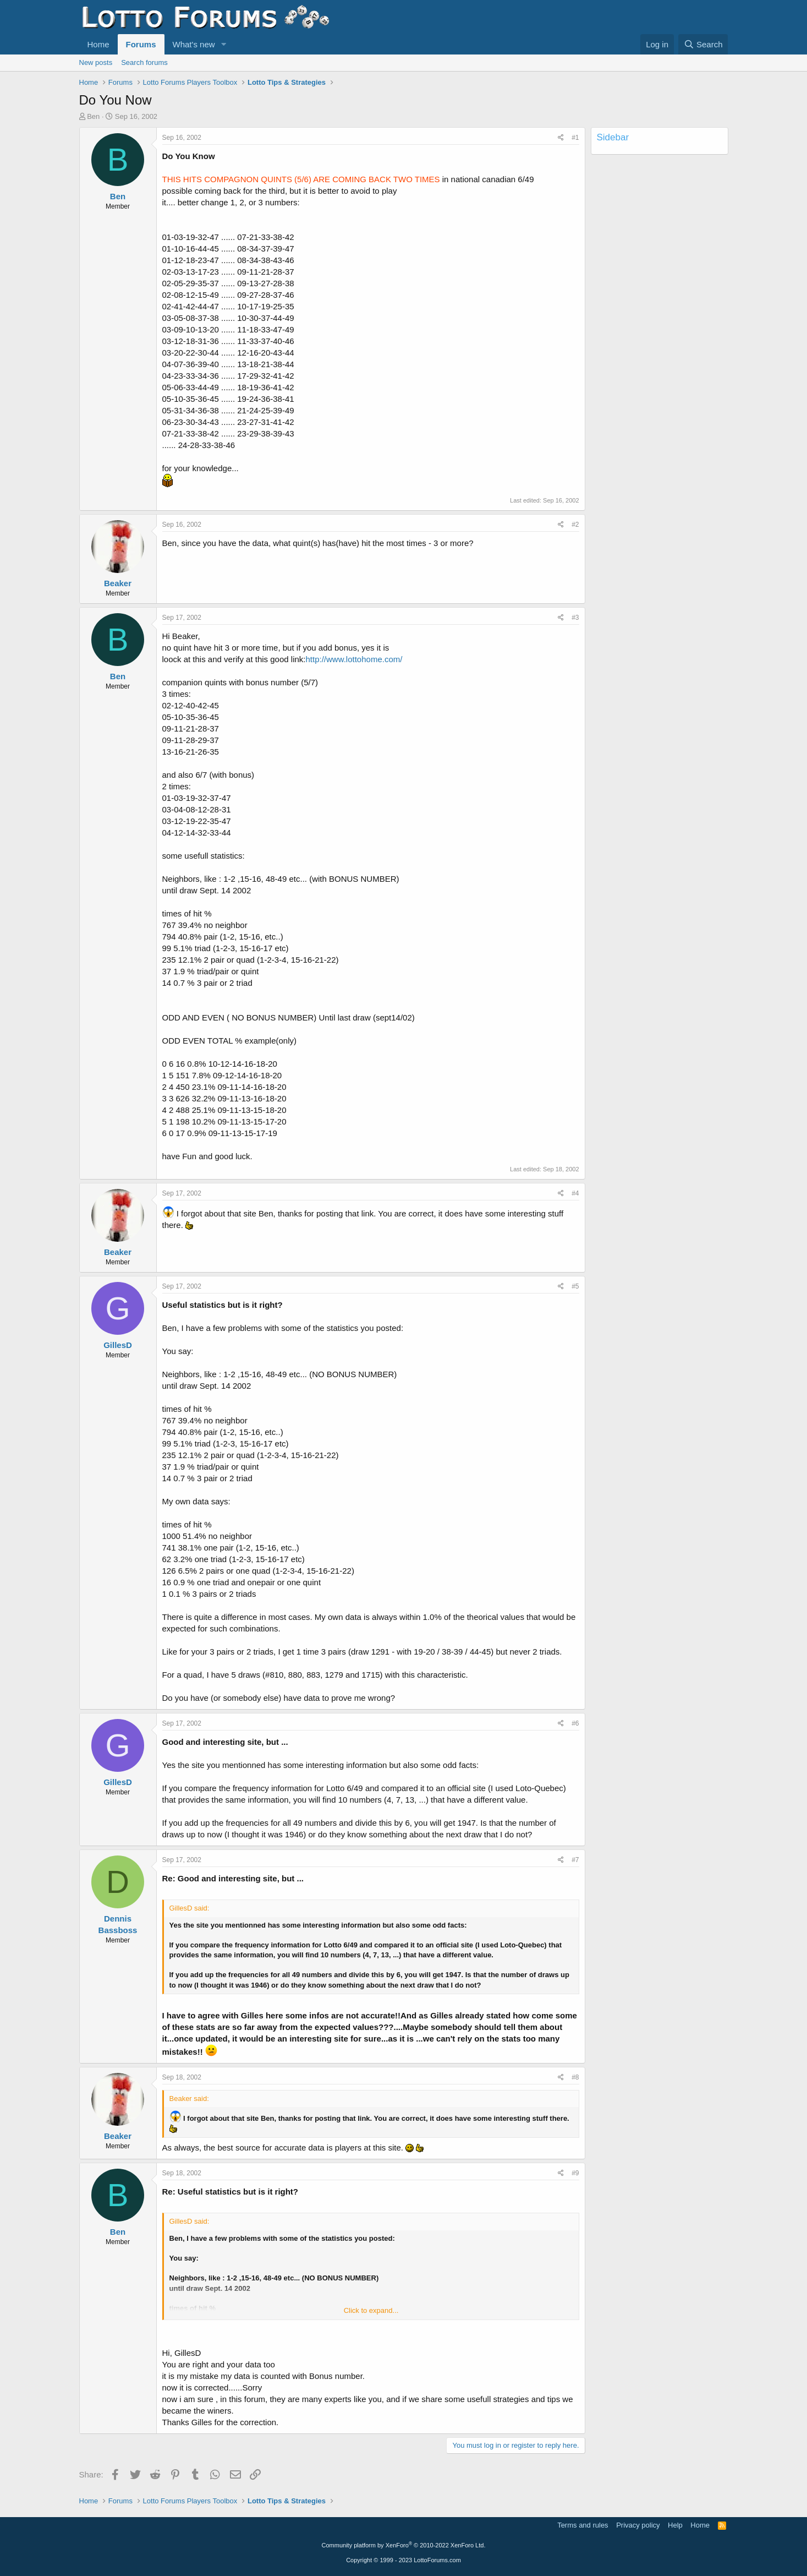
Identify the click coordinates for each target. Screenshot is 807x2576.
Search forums (144, 62)
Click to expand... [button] (371, 2310)
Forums (141, 44)
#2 (575, 524)
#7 (575, 1860)
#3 (575, 617)
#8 (575, 2077)
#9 (575, 2173)
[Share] (561, 138)
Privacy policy (638, 2525)
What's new (194, 44)
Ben (93, 116)
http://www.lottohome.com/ (353, 659)
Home (98, 44)
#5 (575, 1286)
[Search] (703, 44)
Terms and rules (582, 2525)
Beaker (117, 583)
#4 (575, 1193)
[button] (223, 44)
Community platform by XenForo (404, 2545)
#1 (575, 137)
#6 (575, 1723)
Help (675, 2525)
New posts (96, 62)
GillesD (117, 1345)
